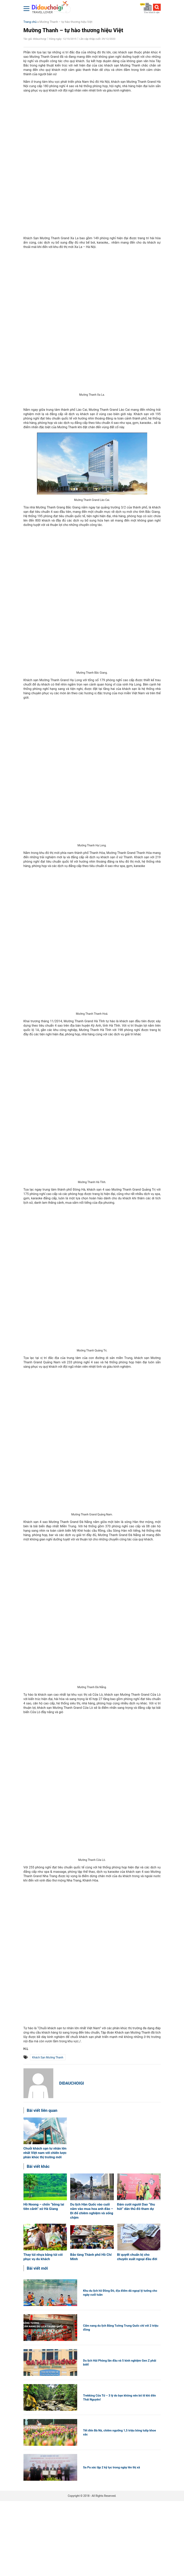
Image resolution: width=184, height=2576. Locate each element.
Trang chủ (30, 22)
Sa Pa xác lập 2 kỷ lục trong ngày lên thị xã (111, 2467)
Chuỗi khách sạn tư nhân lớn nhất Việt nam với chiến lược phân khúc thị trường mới (45, 2152)
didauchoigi (71, 2083)
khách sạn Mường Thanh (47, 2057)
